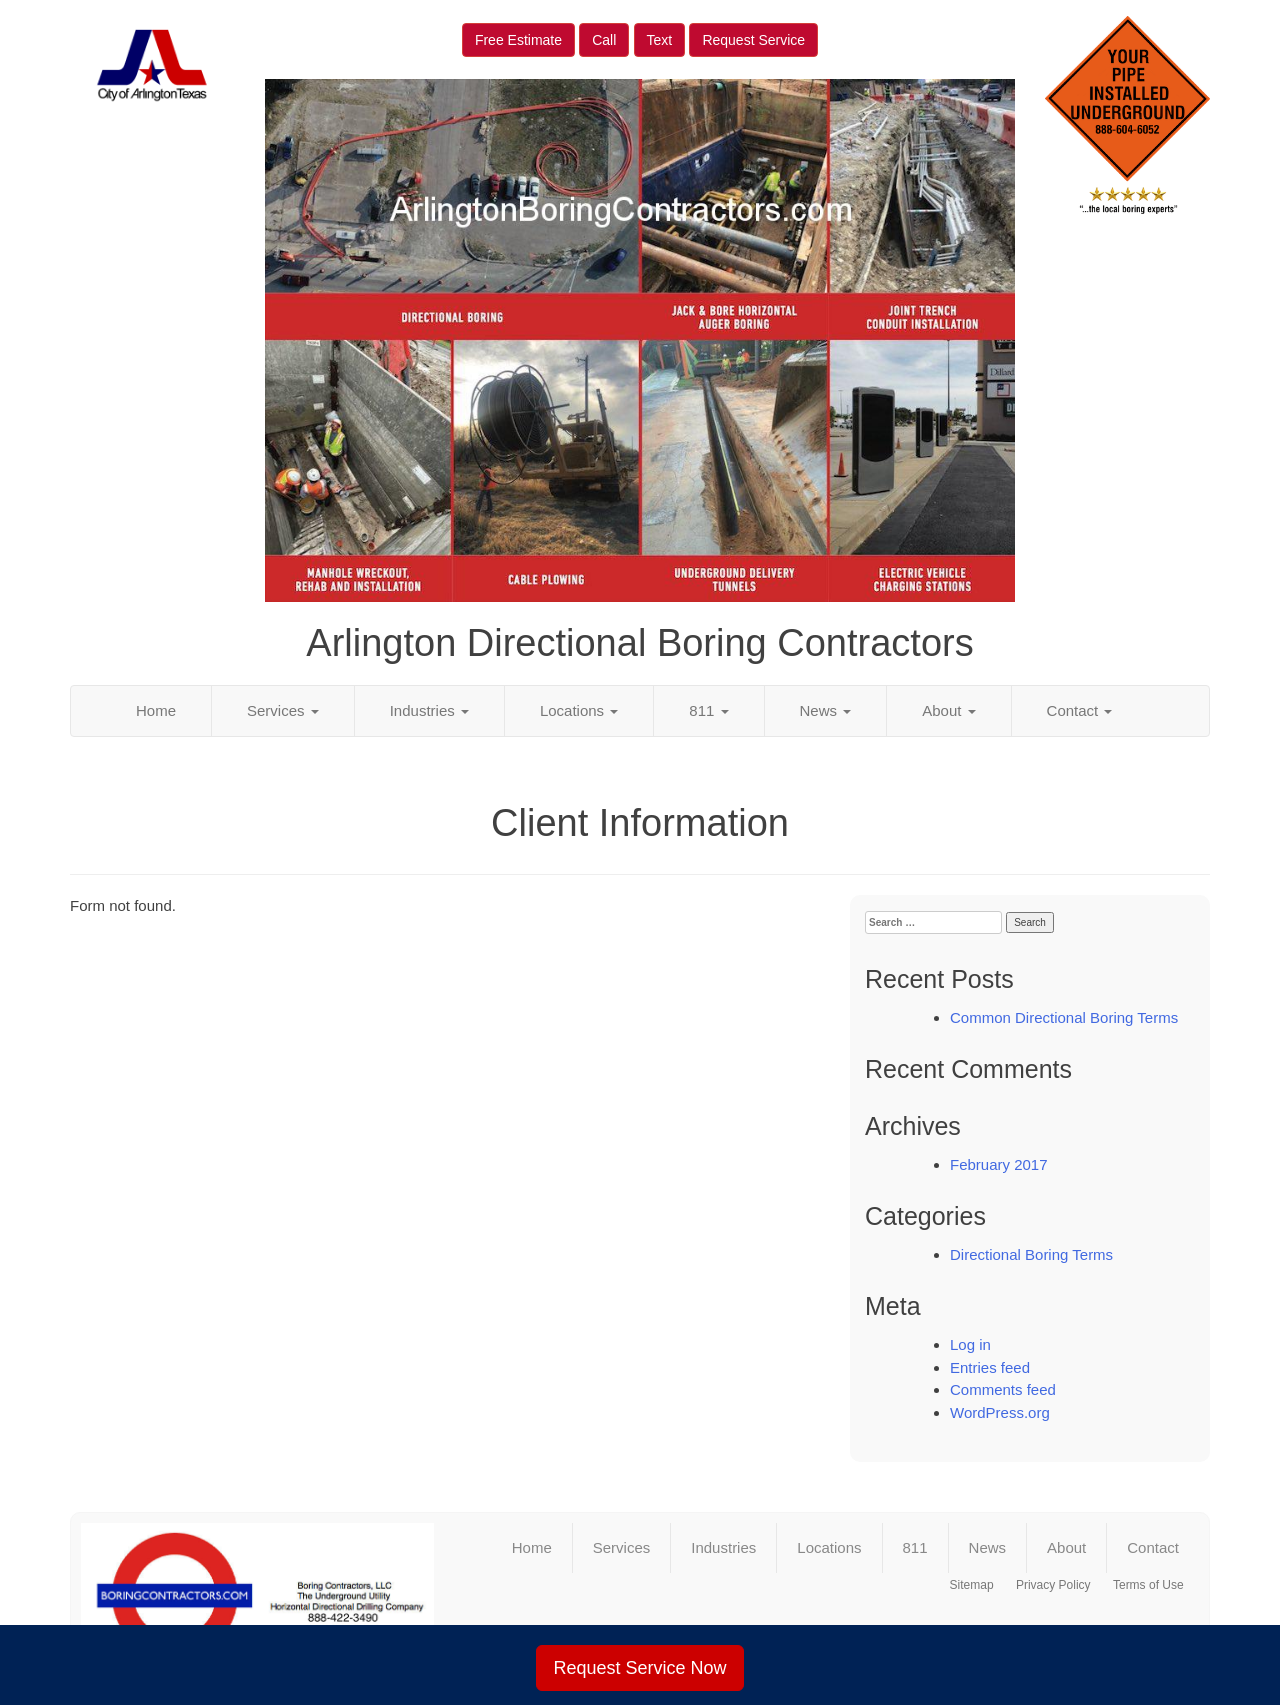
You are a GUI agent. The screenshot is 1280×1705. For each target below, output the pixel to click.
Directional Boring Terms (1031, 1254)
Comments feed (1003, 1389)
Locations (579, 710)
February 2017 (999, 1164)
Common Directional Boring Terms (1064, 1017)
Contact (1080, 710)
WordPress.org (1000, 1412)
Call (604, 40)
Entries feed (990, 1367)
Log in (970, 1344)
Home (156, 710)
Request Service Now (639, 1668)
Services (283, 710)
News (826, 710)
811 (708, 710)
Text (660, 40)
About (948, 710)
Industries (429, 710)
